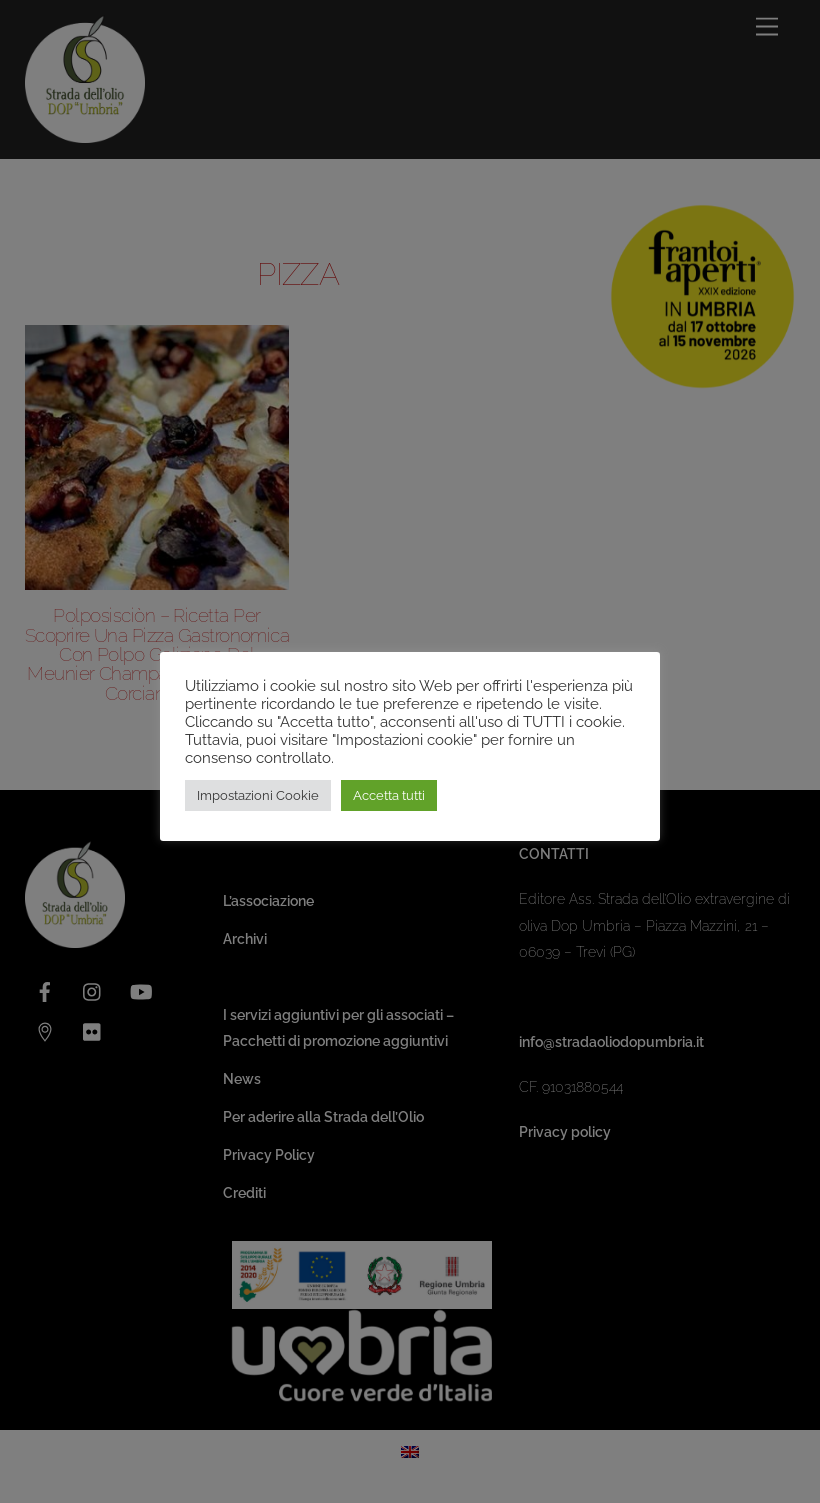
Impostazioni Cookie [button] (258, 795)
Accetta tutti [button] (389, 795)
